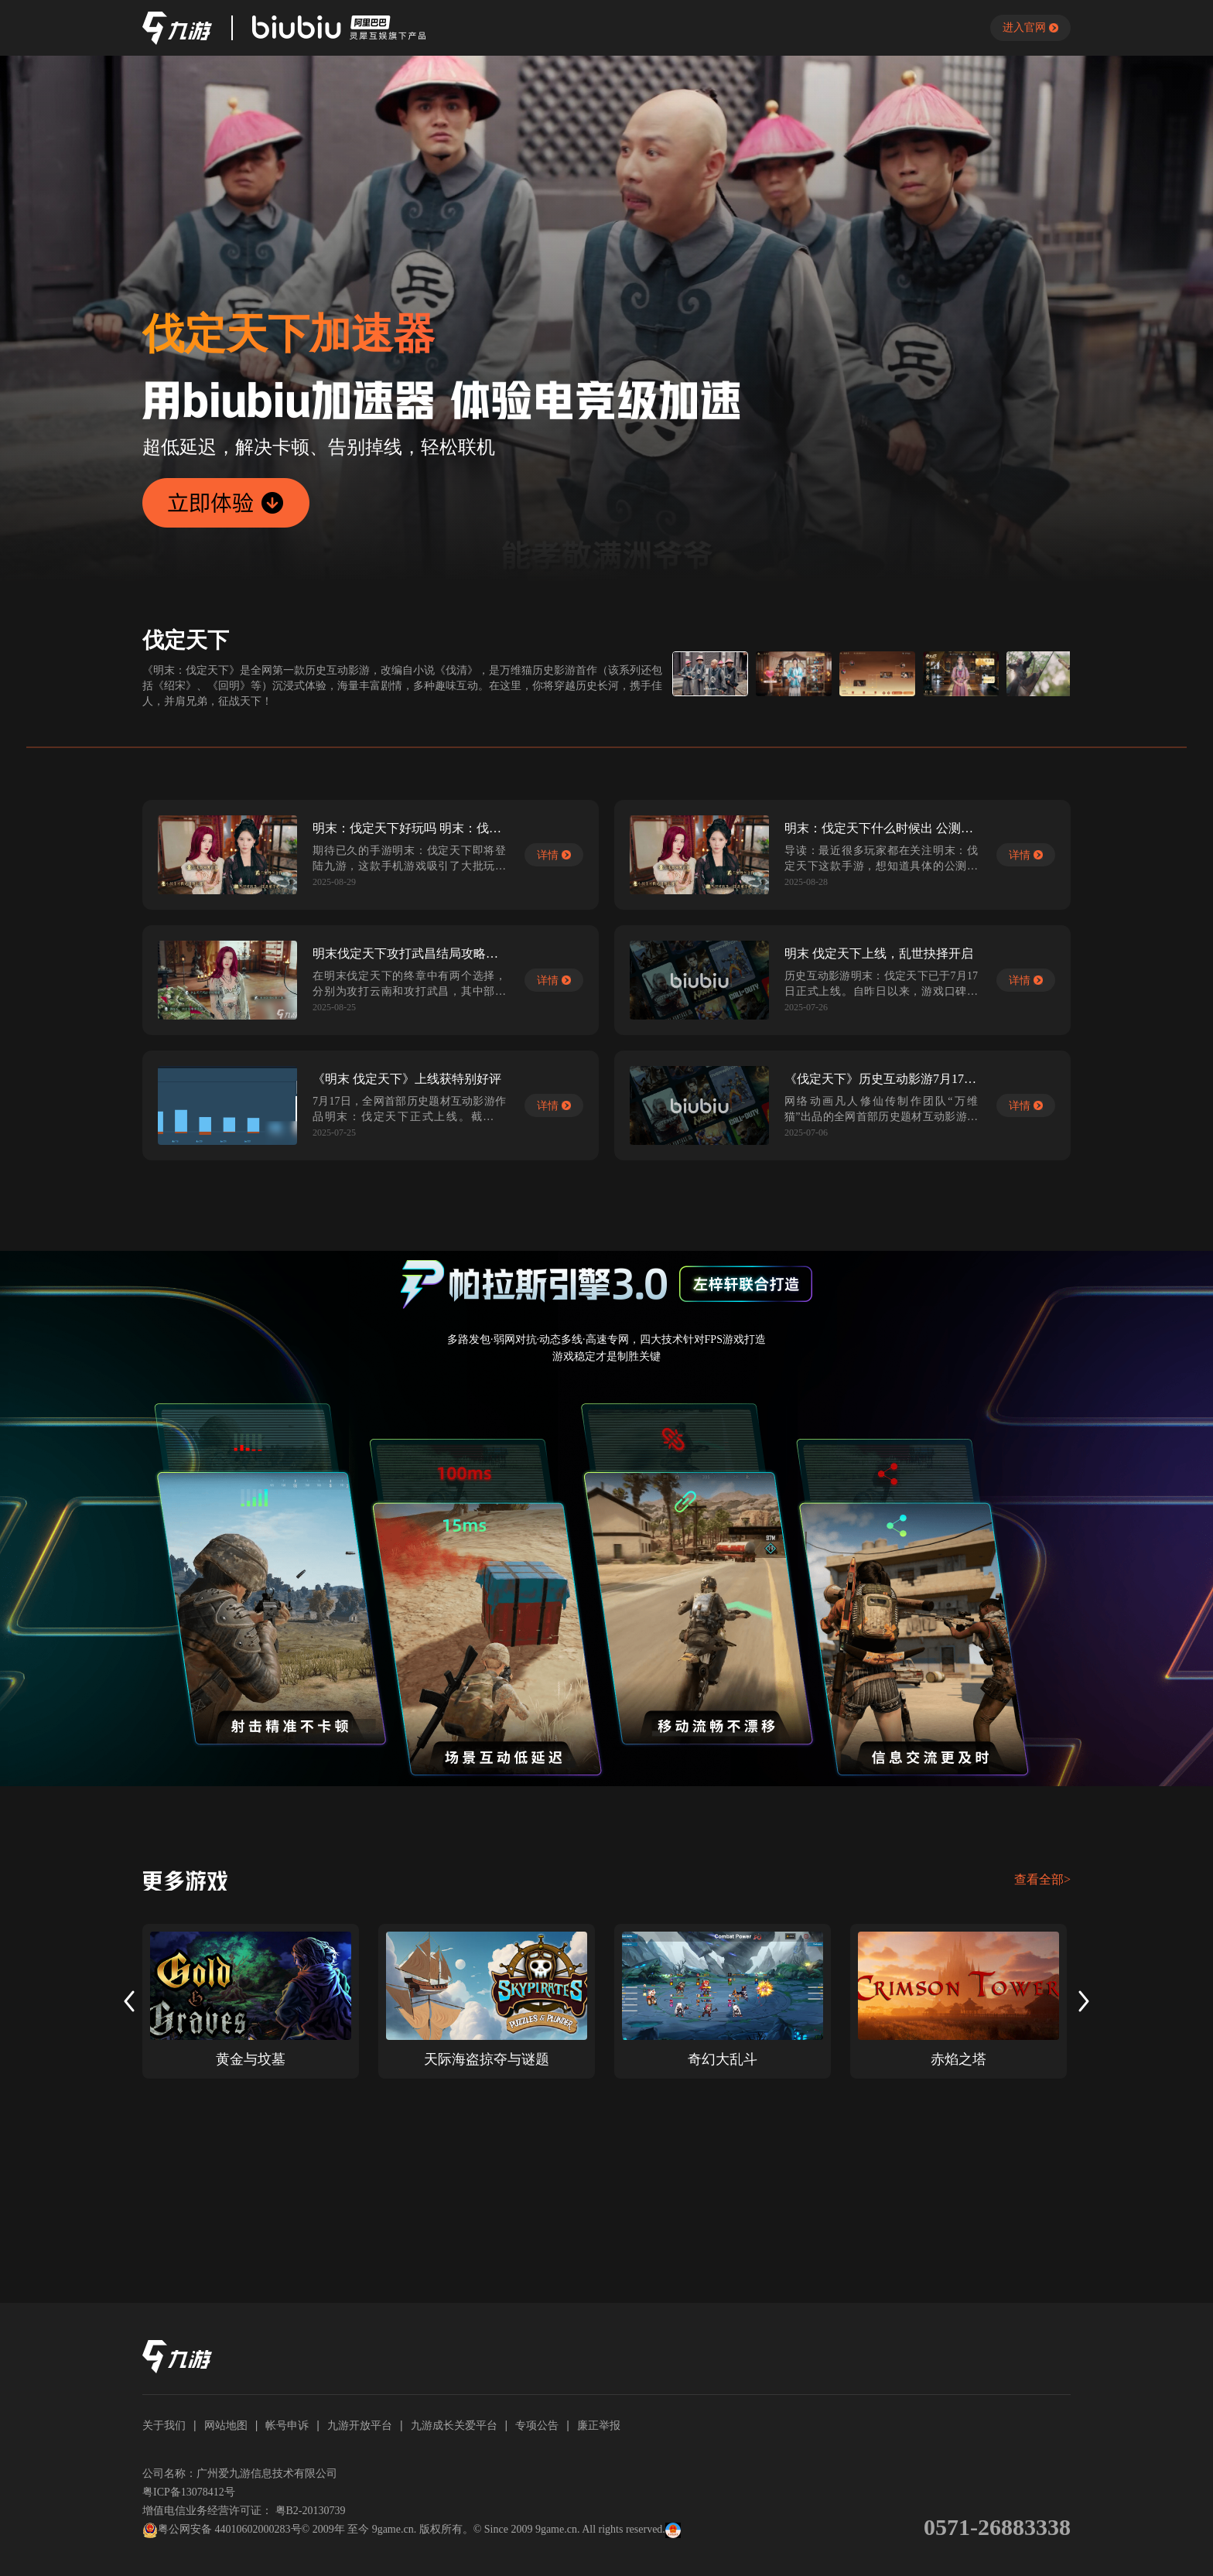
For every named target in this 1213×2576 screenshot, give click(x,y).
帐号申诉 (287, 2425)
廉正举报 (598, 2425)
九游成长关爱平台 (454, 2425)
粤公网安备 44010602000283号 (222, 2530)
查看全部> (1042, 1879)
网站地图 (226, 2425)
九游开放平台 (359, 2425)
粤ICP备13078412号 (188, 2492)
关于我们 (164, 2425)
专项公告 (537, 2425)
